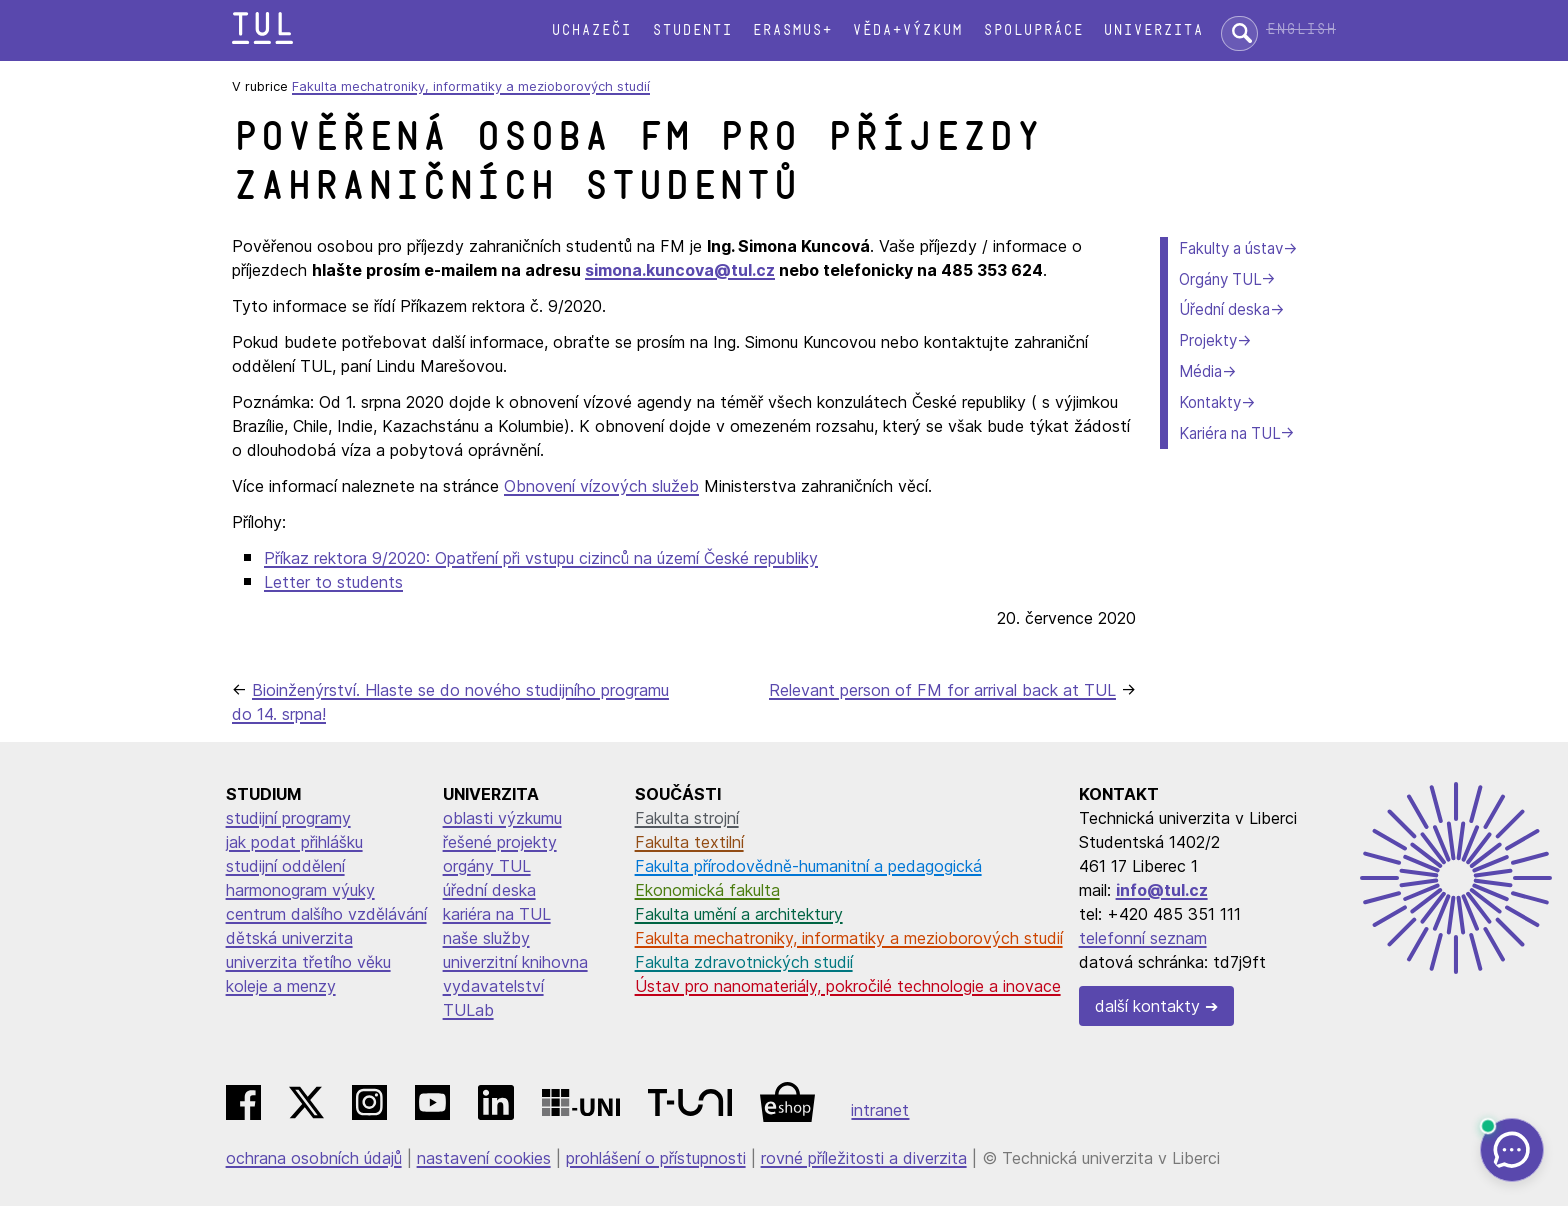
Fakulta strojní (687, 818)
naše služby (486, 938)
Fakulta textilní (689, 842)
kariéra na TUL (497, 914)
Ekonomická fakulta (707, 890)
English (1301, 29)
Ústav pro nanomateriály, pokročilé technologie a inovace (848, 986)
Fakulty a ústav (1231, 248)
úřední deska (489, 890)
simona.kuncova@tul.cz (680, 270)
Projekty (1208, 340)
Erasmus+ (792, 30)
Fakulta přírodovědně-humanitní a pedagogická (808, 866)
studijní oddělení (285, 866)
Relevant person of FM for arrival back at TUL (942, 690)
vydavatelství (493, 986)
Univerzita (1153, 30)
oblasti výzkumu (502, 818)
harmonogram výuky (300, 890)
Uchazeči (591, 30)
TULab (468, 1010)
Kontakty (1210, 402)
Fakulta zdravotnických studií (744, 962)
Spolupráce (1033, 30)
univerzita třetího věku (308, 962)
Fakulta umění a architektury (739, 914)
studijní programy (288, 818)
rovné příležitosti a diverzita (864, 1158)
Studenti (692, 30)
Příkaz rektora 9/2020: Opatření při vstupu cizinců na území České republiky (541, 558)
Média (1200, 371)
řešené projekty (500, 842)
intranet (880, 1110)
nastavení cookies (484, 1158)
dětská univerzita (289, 938)
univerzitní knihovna (515, 962)
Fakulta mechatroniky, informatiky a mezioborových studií (471, 86)
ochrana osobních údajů (314, 1158)
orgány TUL (487, 866)
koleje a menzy (281, 986)
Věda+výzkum (907, 30)
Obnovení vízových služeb (601, 486)
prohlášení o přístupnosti (656, 1158)
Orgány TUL (1220, 279)
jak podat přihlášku (294, 842)
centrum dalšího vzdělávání (326, 914)
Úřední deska (1224, 309)
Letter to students (333, 582)
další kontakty (1147, 1006)
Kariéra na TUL (1229, 433)
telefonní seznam (1143, 938)
